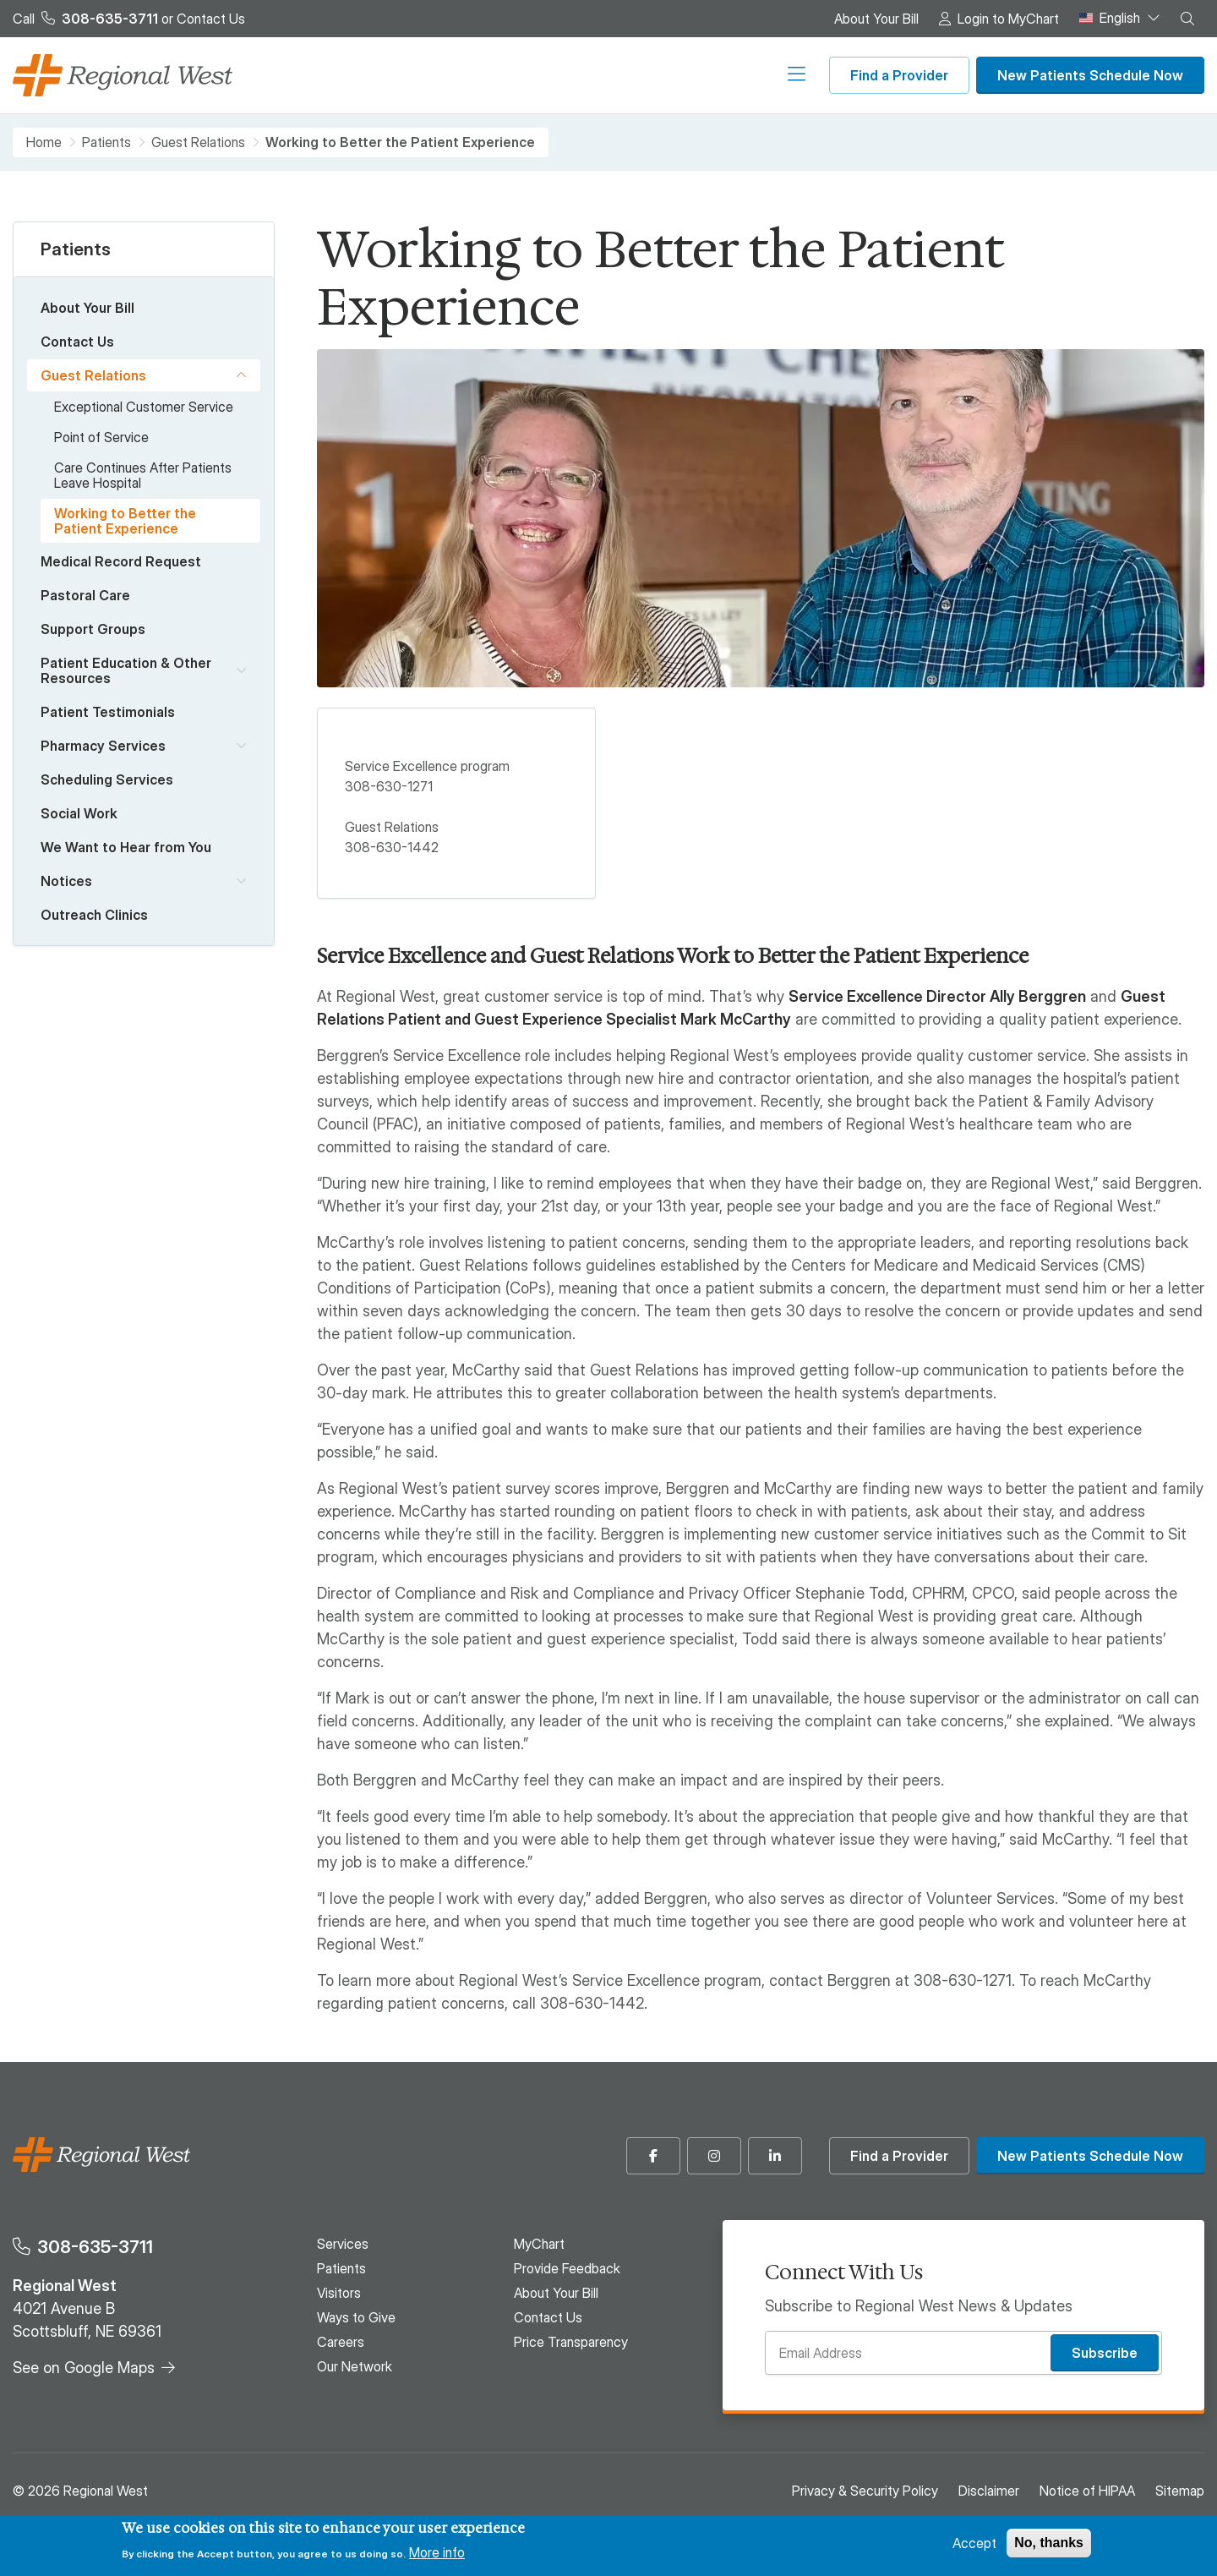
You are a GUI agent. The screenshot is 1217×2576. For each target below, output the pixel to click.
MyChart (539, 2243)
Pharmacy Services (103, 745)
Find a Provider (899, 75)
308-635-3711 (95, 2246)
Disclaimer (988, 2490)
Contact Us (211, 18)
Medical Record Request (121, 561)
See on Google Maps (84, 2367)
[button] (1187, 18)
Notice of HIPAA (1087, 2490)
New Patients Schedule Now (1090, 75)
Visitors (479, 75)
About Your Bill (876, 18)
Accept (974, 2543)
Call (85, 18)
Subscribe (1105, 2352)
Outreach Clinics (94, 914)
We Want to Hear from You (126, 847)
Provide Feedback (567, 2268)
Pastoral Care (85, 595)
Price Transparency (571, 2341)
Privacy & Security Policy (865, 2490)
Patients (399, 75)
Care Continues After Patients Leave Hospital (143, 475)
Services (315, 75)
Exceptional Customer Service (143, 406)
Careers (672, 75)
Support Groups (93, 629)
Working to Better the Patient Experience (125, 521)
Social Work (79, 813)
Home (44, 142)
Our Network (767, 75)
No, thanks (1048, 2542)
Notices (66, 880)
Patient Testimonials (108, 711)
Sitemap (1179, 2490)
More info (437, 2552)
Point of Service (101, 437)
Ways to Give (575, 75)
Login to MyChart (1008, 18)
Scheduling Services (107, 779)
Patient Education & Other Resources (126, 670)
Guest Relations (198, 142)
